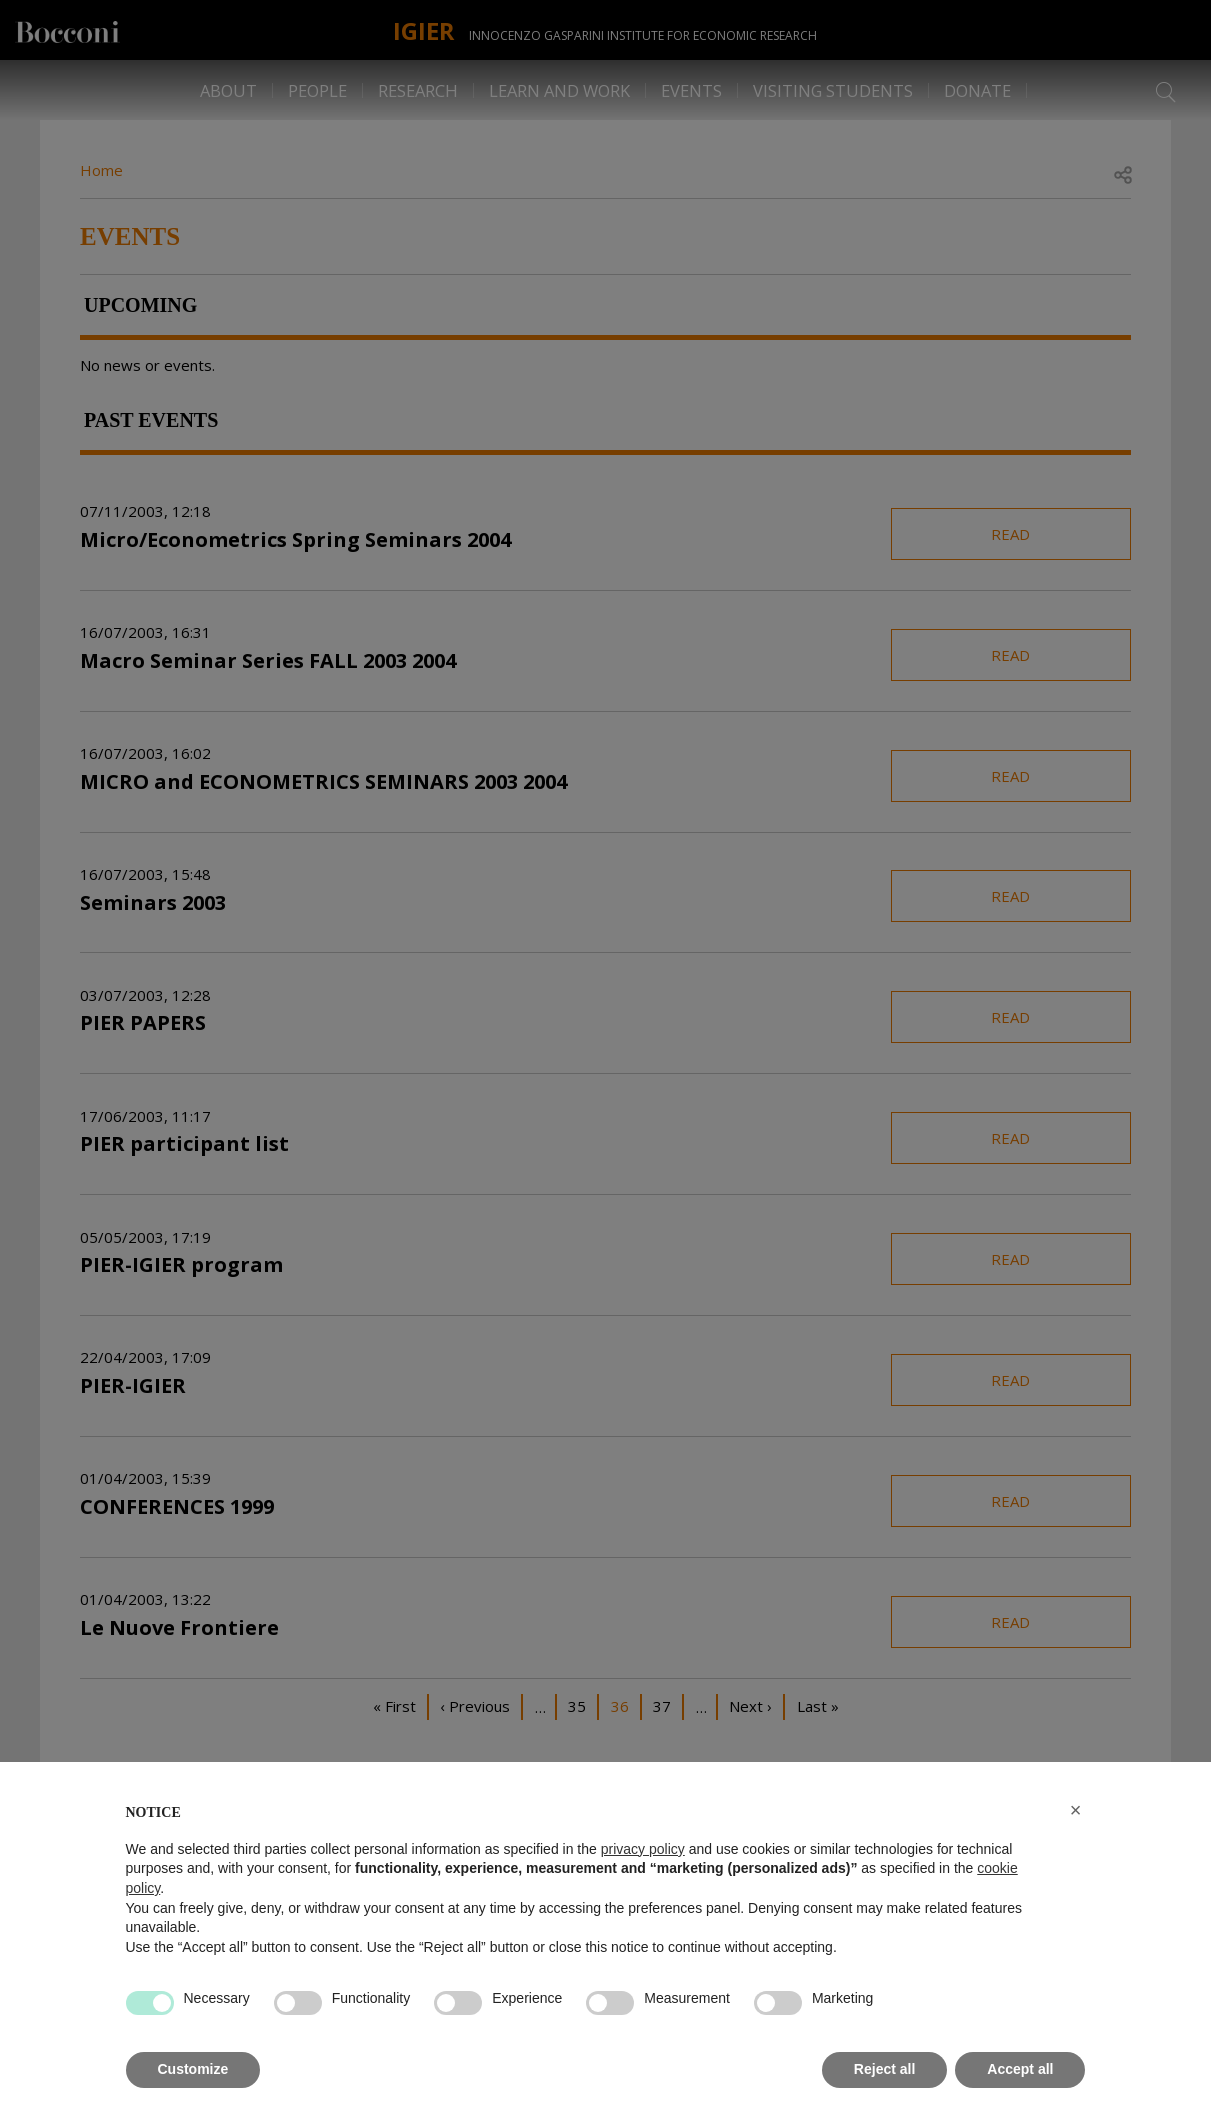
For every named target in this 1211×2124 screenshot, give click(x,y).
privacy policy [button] (643, 1849)
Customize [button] (193, 2069)
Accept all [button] (1020, 2069)
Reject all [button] (884, 2069)
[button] (1076, 1810)
